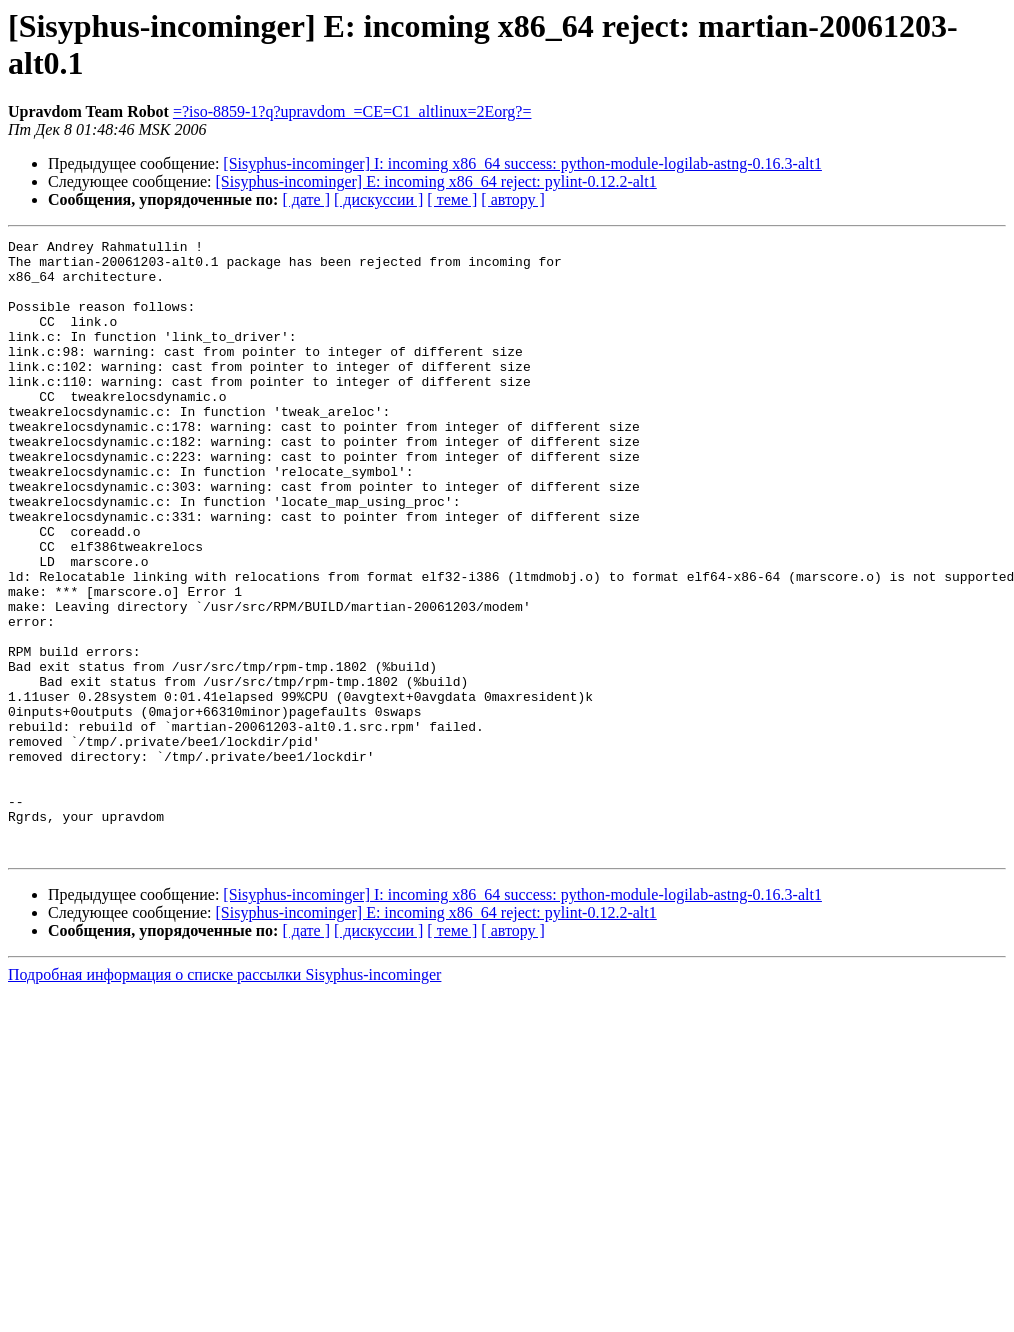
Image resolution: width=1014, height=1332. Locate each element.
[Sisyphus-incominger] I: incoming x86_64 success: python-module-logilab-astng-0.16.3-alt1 (522, 163)
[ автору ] (512, 199)
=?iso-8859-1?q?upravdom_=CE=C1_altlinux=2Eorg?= (352, 111)
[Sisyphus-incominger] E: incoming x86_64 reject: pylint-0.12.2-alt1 (436, 181)
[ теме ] (452, 199)
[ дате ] (306, 199)
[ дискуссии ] (378, 199)
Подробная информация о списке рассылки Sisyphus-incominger (224, 1097)
